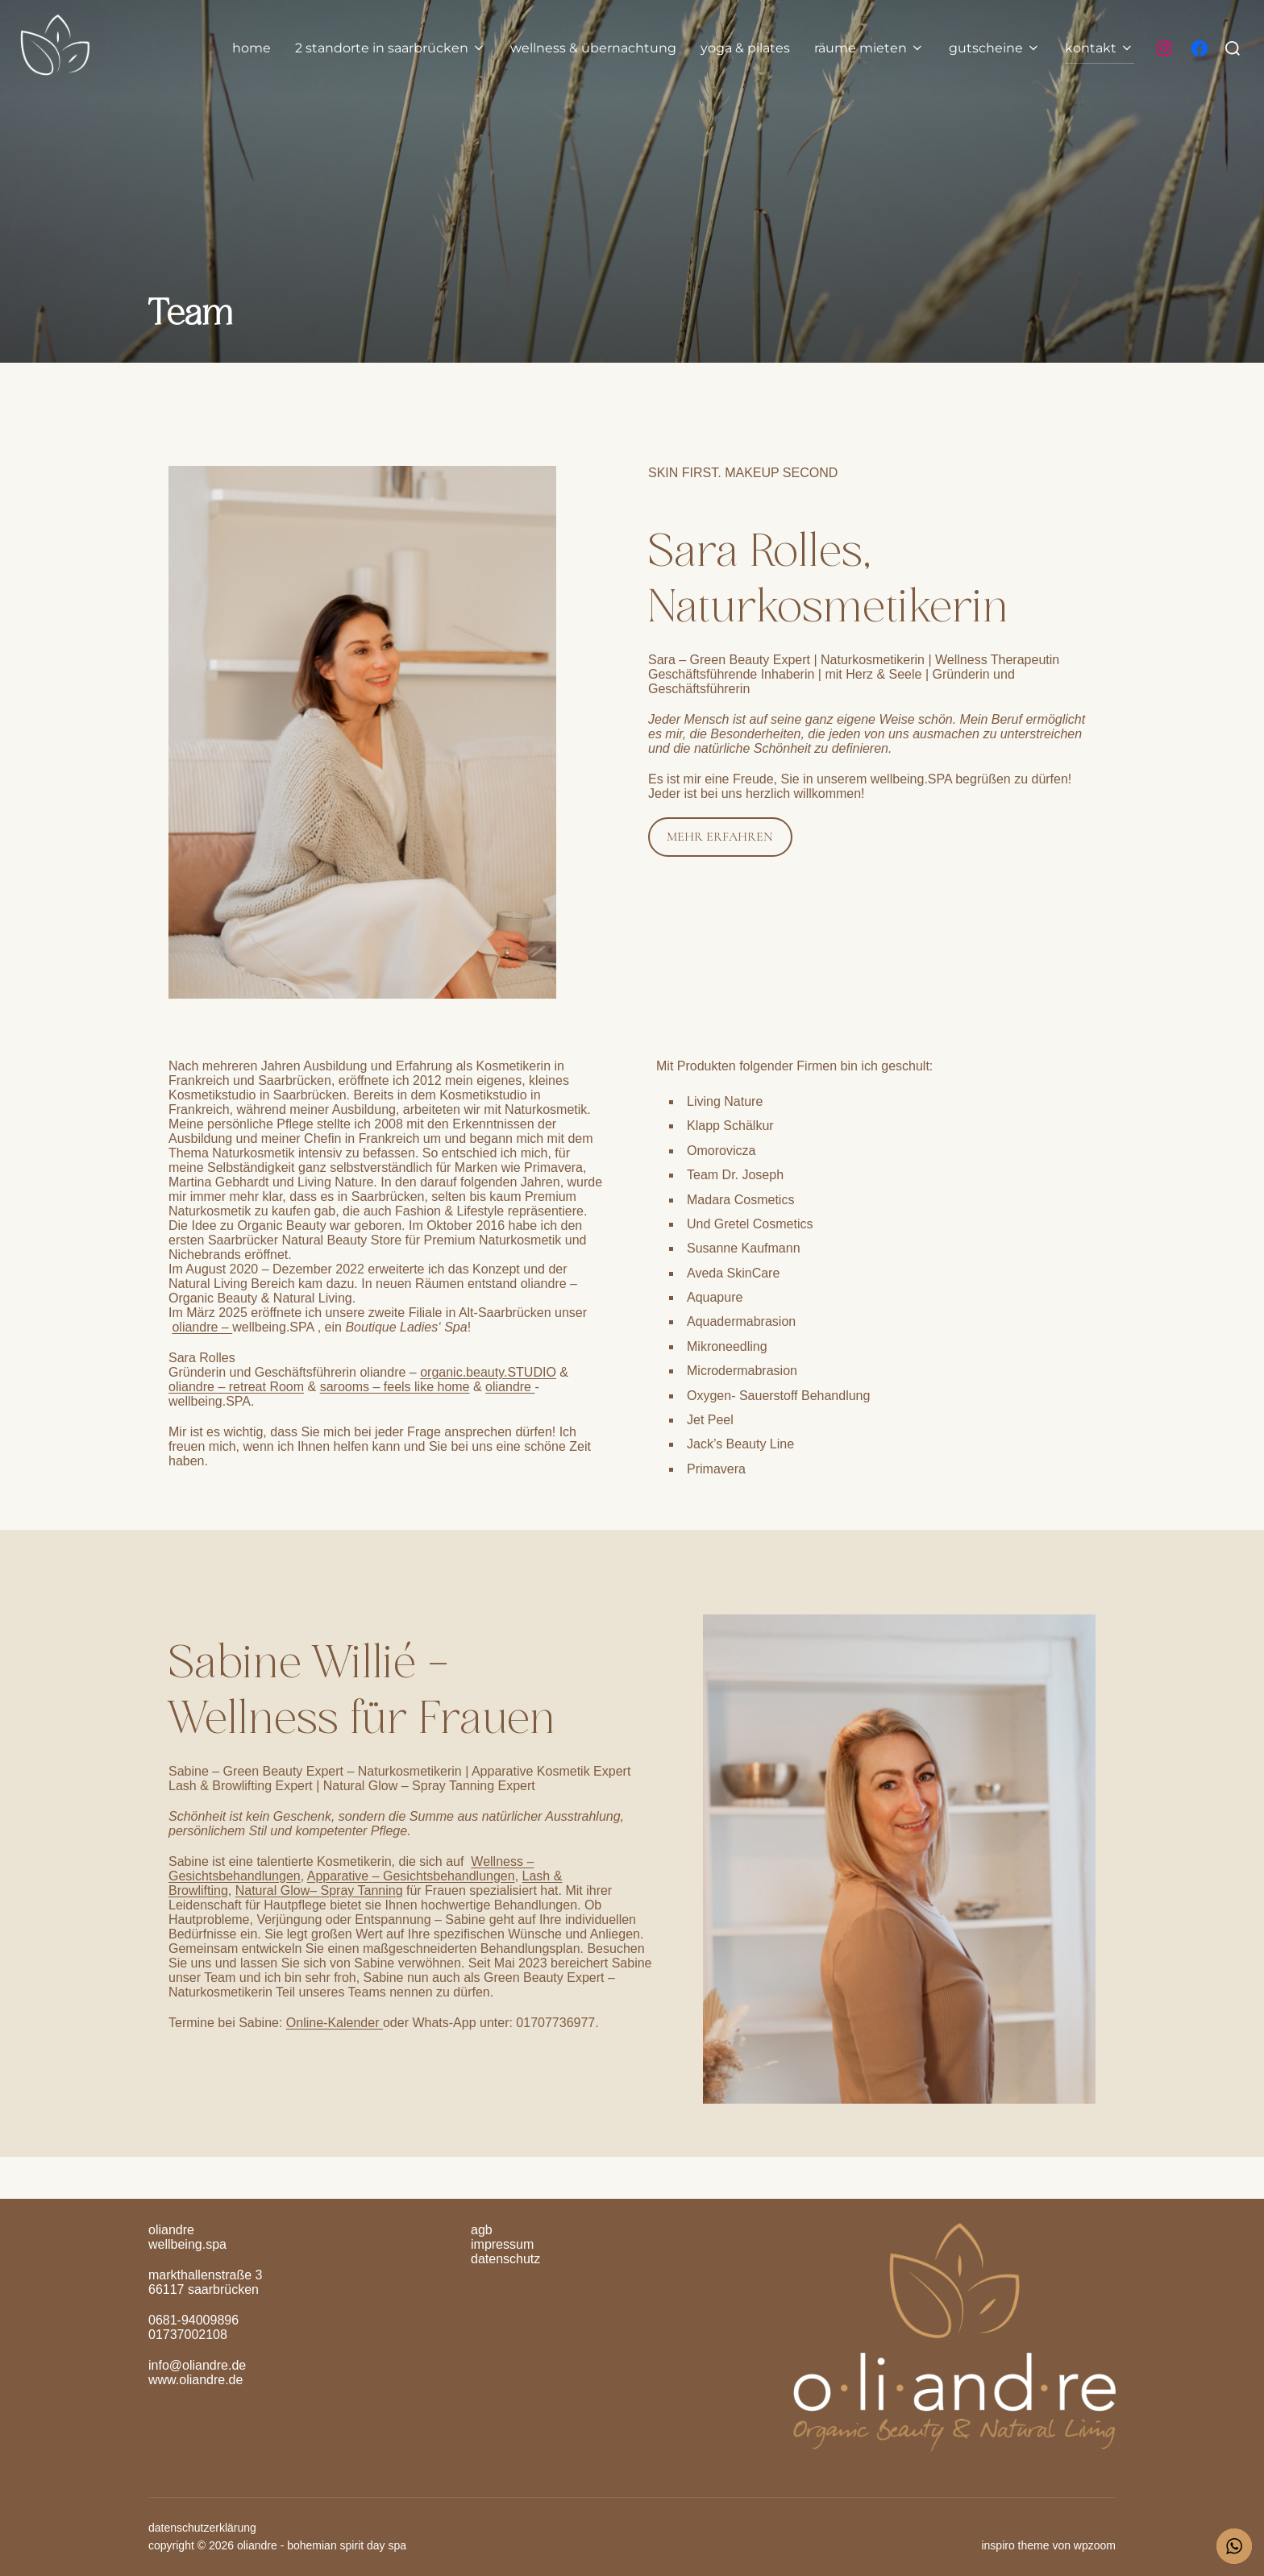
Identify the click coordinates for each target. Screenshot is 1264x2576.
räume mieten (869, 48)
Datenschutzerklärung (202, 2527)
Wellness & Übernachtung (593, 48)
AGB (482, 2230)
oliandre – (202, 1327)
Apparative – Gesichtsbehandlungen (411, 1876)
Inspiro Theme (1015, 2545)
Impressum (502, 2244)
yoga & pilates (745, 48)
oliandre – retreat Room (236, 1387)
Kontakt (1099, 48)
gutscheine (995, 48)
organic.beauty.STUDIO (488, 1372)
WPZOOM (1095, 2545)
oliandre (509, 1387)
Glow (295, 1890)
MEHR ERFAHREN (720, 837)
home (251, 48)
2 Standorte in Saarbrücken (390, 48)
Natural (258, 1890)
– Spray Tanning (356, 1890)
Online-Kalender (334, 2023)
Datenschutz (505, 2259)
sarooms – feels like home (395, 1387)
